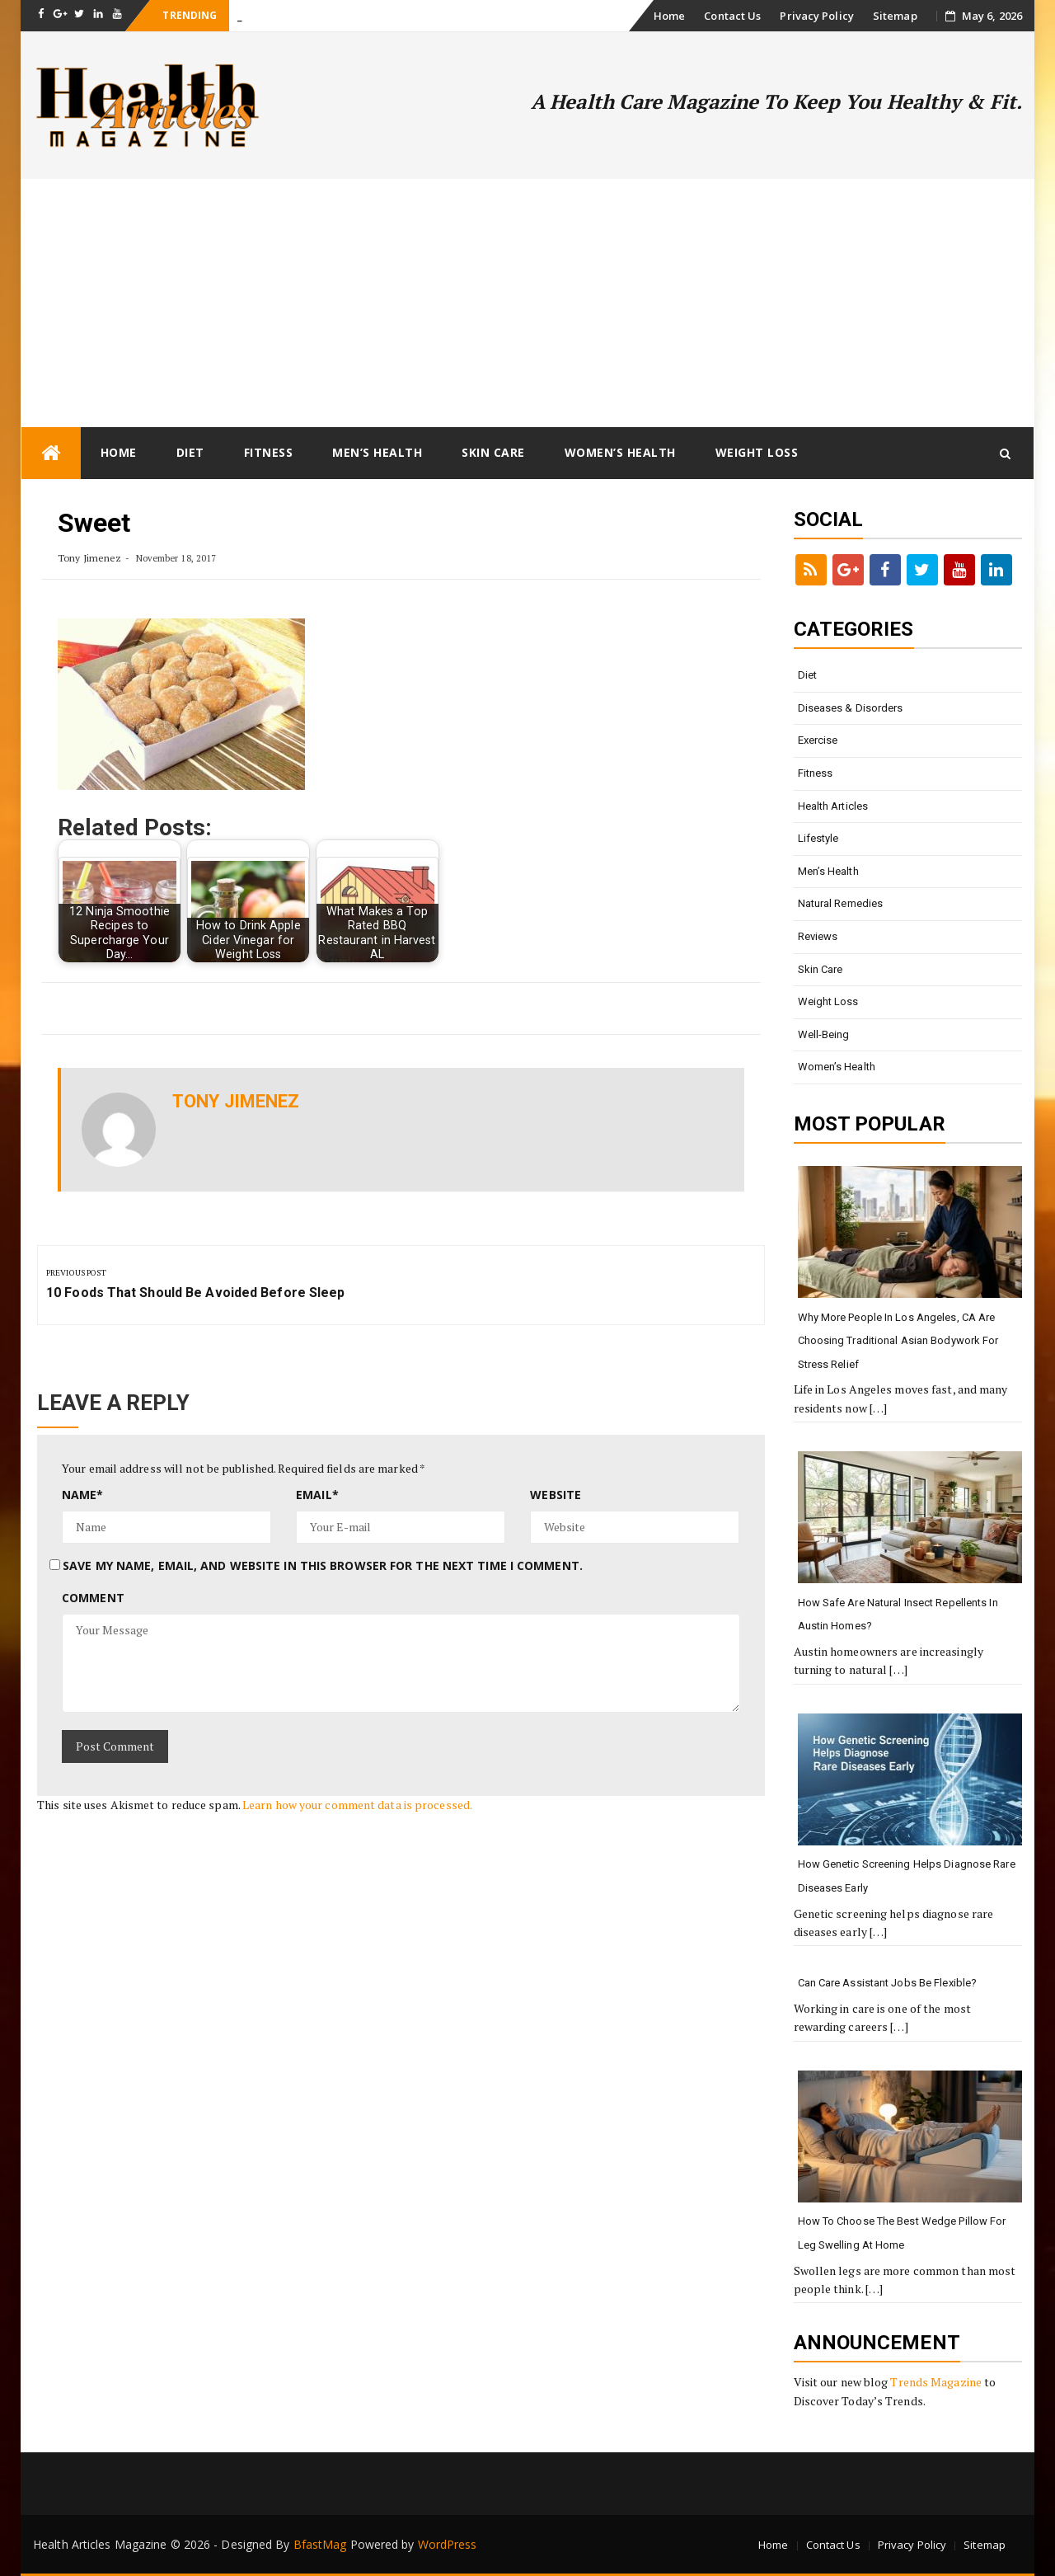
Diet (190, 452)
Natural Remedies (841, 903)
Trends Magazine (936, 2382)
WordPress (447, 2544)
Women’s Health (620, 452)
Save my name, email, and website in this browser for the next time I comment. (323, 1565)
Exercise (818, 740)
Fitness (268, 452)
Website (555, 1494)
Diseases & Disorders (850, 708)
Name (83, 1494)
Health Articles (833, 806)
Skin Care (493, 452)
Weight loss (757, 452)
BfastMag (320, 2544)
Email (317, 1494)
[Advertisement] (527, 302)
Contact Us (732, 15)
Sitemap (895, 15)
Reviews (818, 936)
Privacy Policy (816, 15)
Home (669, 15)
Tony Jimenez (89, 558)
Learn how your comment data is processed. (357, 1804)
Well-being (824, 1034)
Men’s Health (377, 452)
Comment (93, 1597)
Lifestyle (818, 838)
